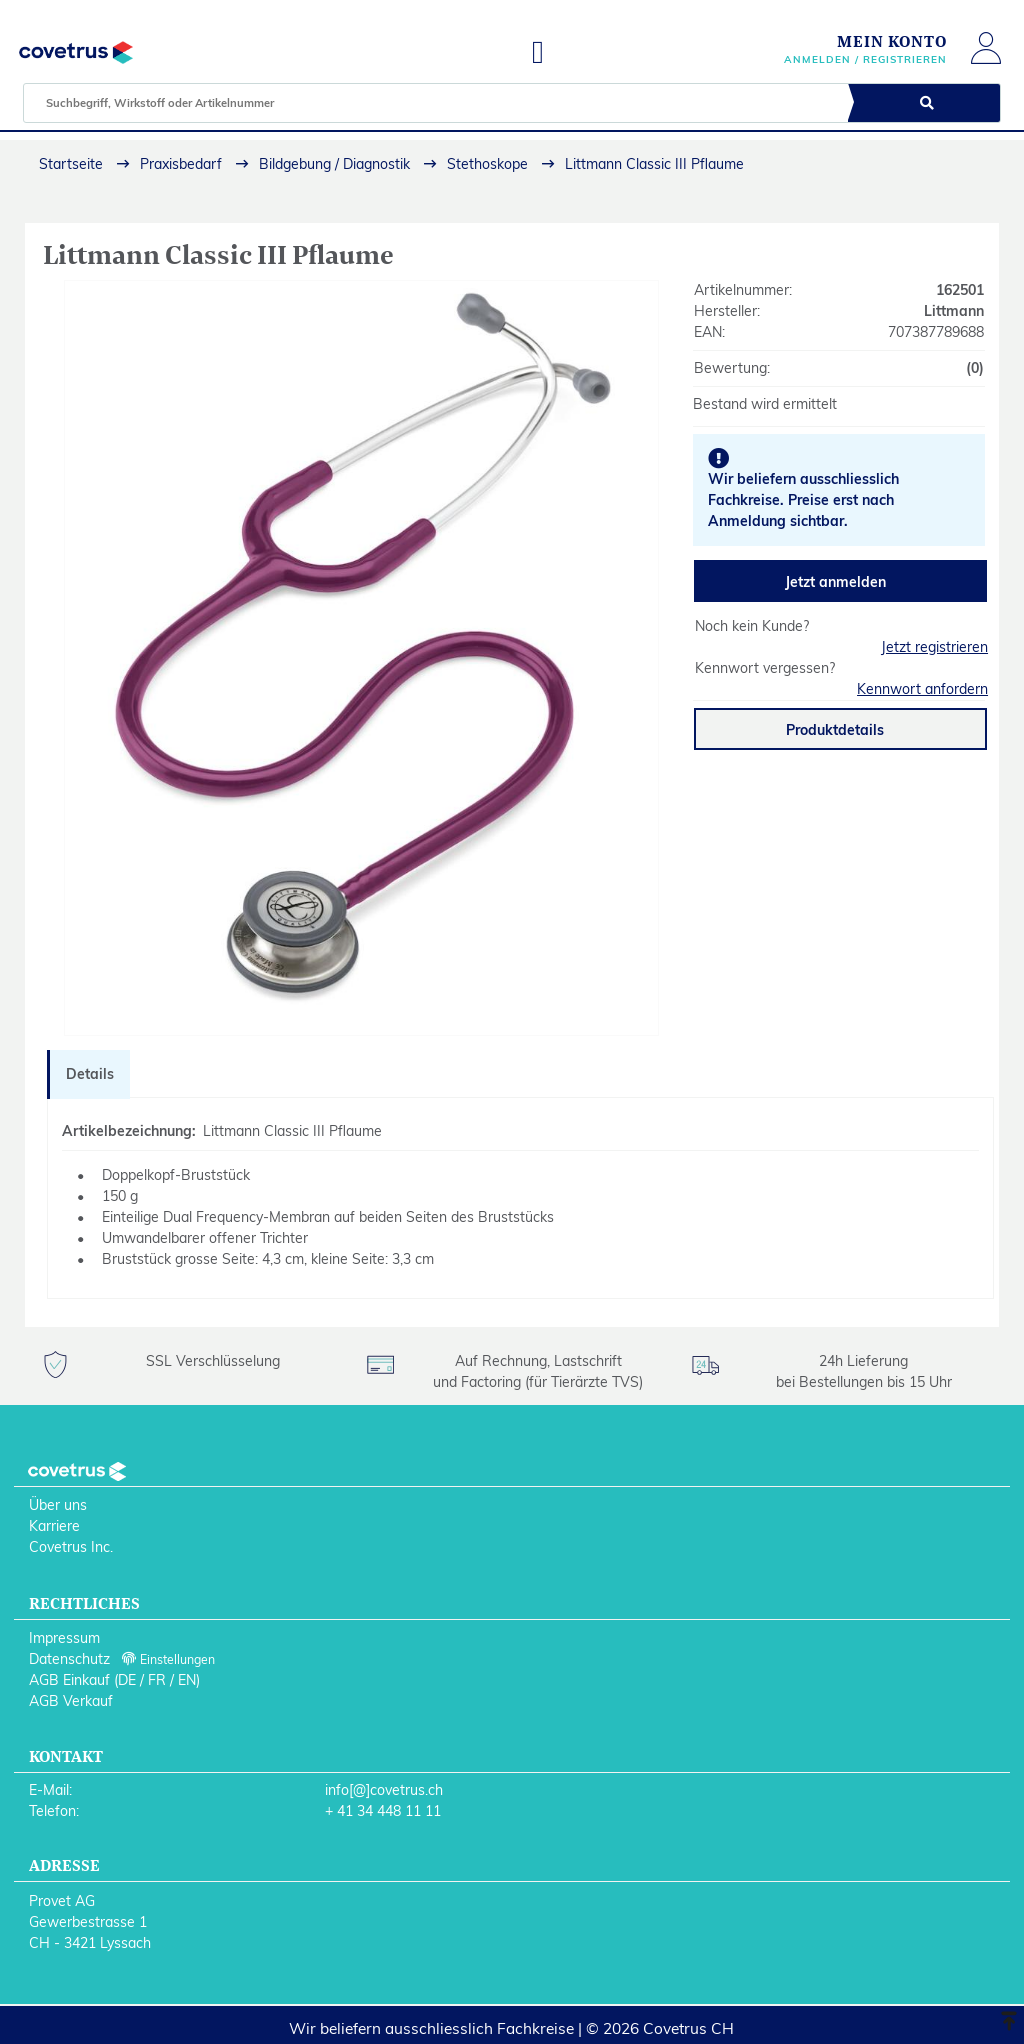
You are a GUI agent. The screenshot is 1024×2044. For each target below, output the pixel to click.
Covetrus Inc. (71, 1547)
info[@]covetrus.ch (384, 1790)
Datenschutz (69, 1659)
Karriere (54, 1526)
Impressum (64, 1638)
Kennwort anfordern (922, 689)
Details (90, 1074)
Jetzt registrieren (934, 647)
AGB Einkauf (69, 1680)
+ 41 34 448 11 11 (383, 1811)
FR (157, 1680)
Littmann (954, 311)
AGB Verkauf (71, 1701)
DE (127, 1680)
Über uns (58, 1505)
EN (187, 1680)
